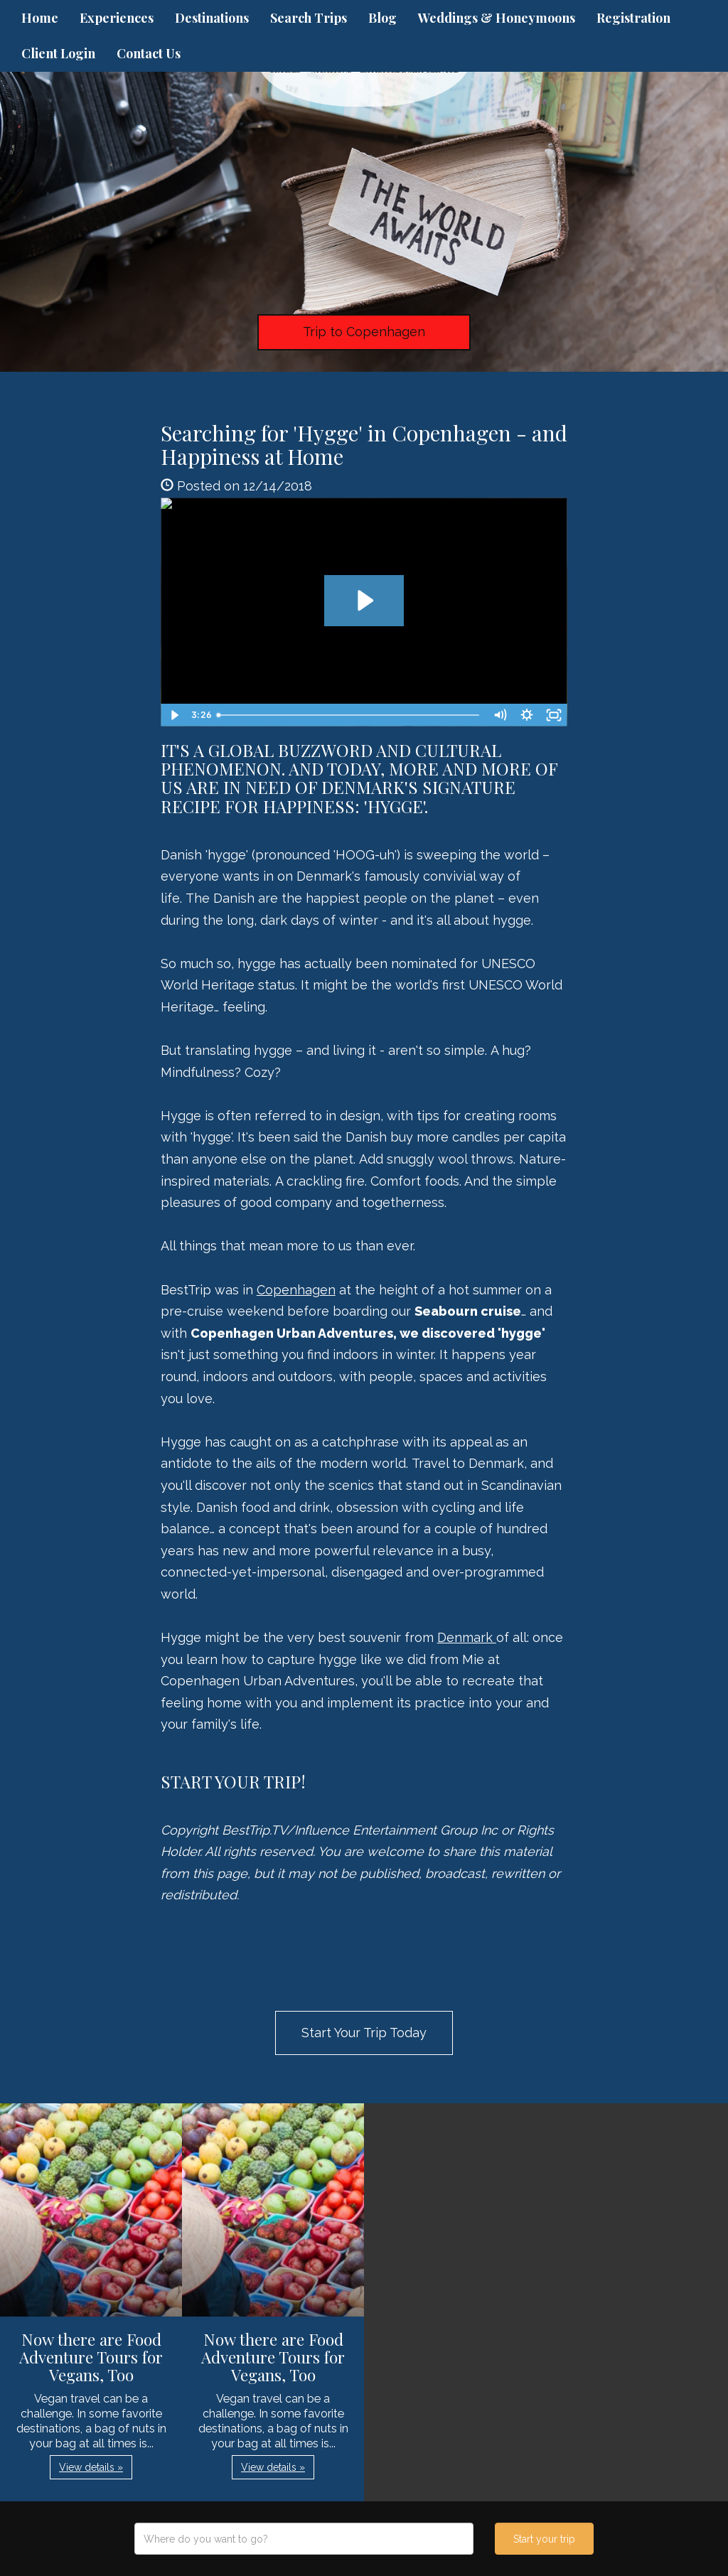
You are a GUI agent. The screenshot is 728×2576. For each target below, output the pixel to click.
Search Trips (308, 17)
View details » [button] (91, 2467)
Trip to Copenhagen (364, 331)
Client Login (58, 53)
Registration (633, 17)
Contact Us (149, 53)
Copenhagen (296, 1289)
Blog (382, 17)
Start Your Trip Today (364, 2032)
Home (39, 17)
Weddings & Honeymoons (496, 17)
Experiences (117, 17)
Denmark (466, 1637)
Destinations (212, 17)
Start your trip (544, 2539)
